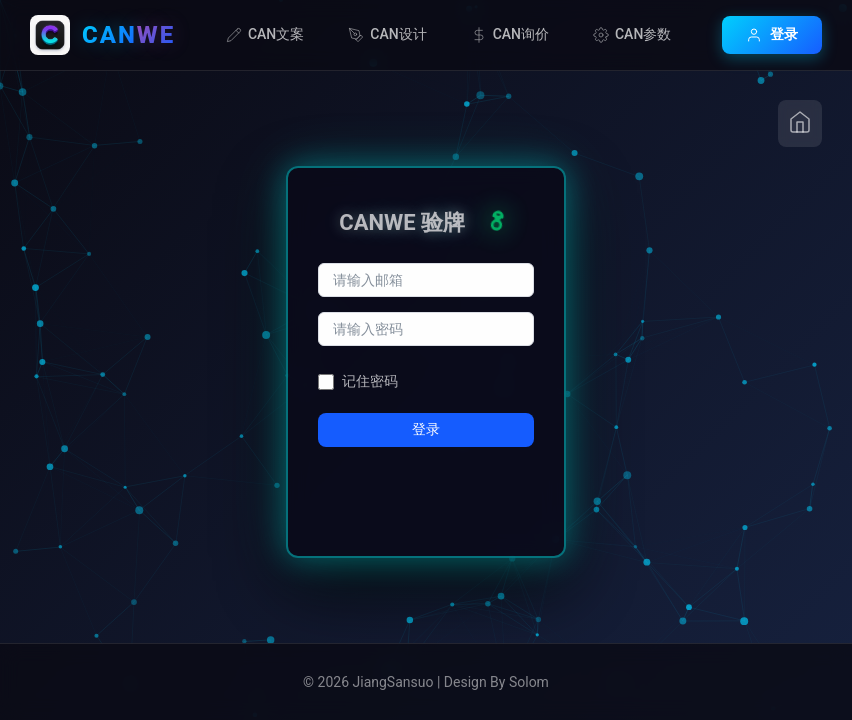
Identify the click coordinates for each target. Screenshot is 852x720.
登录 (772, 34)
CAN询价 (510, 34)
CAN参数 (632, 34)
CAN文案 (265, 34)
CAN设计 (387, 34)
